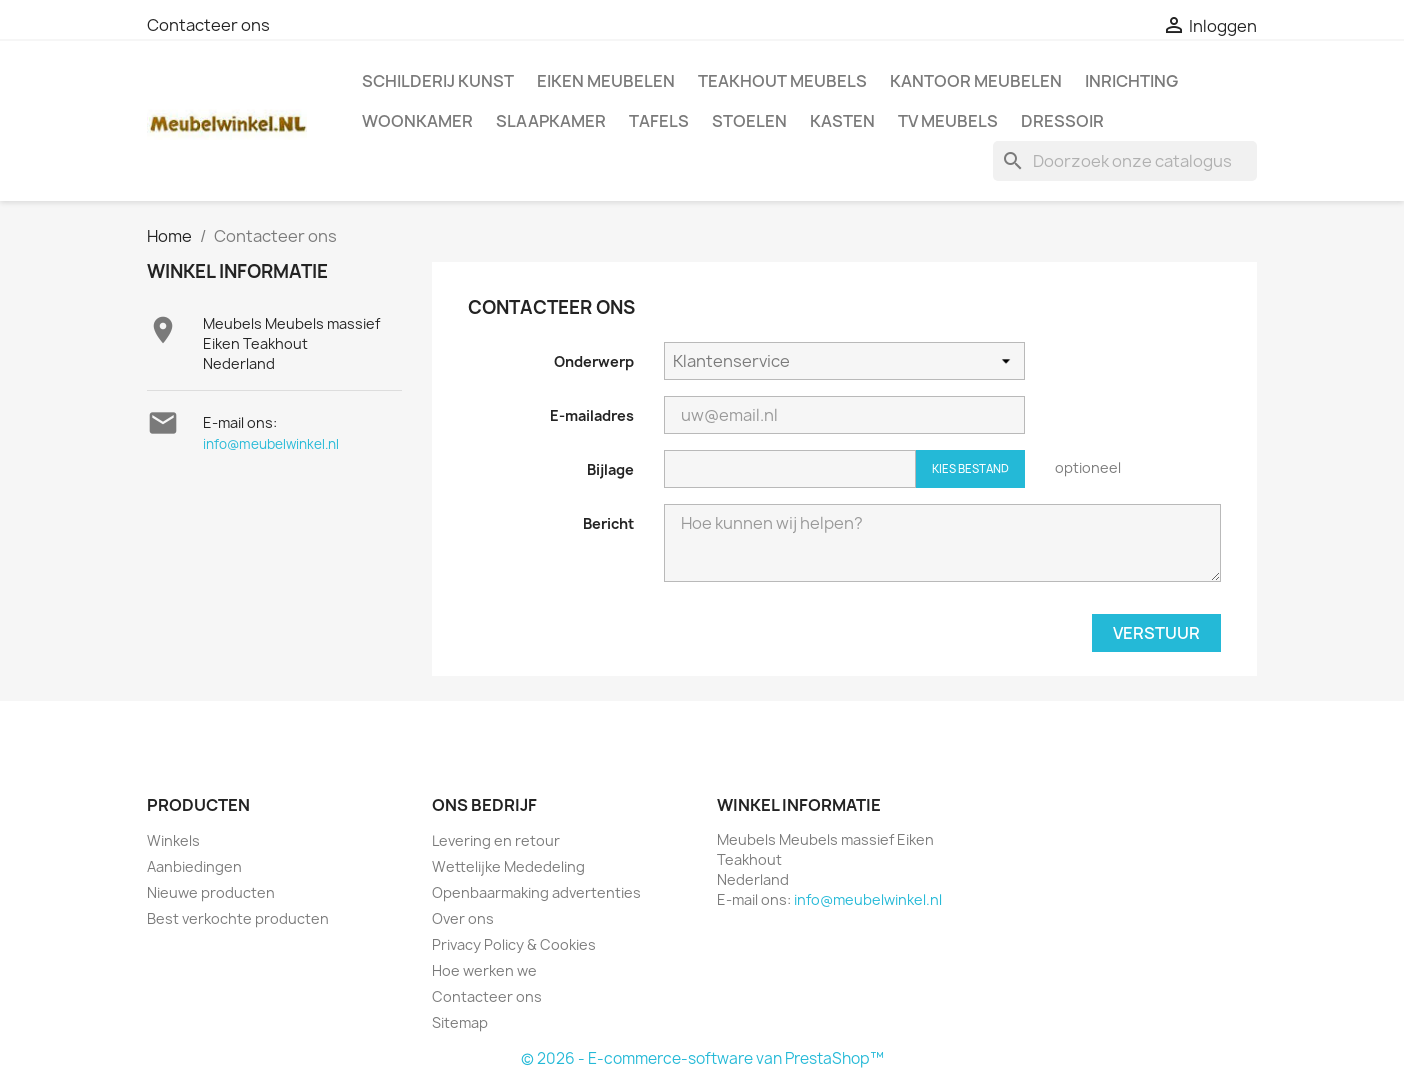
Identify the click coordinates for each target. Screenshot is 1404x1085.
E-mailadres (592, 415)
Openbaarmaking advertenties (536, 892)
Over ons (463, 918)
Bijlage (610, 469)
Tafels (659, 121)
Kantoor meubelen (976, 81)
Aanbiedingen (194, 866)
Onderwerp (594, 361)
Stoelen (749, 121)
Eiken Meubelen (606, 81)
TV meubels (948, 121)
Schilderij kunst (438, 81)
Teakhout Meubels (782, 81)
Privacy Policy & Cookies (514, 944)
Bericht (608, 523)
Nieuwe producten (211, 892)
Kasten (842, 121)
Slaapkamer (551, 121)
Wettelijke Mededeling (508, 866)
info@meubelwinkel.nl (271, 444)
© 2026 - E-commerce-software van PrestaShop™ (702, 1058)
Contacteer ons (208, 25)
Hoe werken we (484, 970)
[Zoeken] (1125, 161)
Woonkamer (417, 121)
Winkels (173, 840)
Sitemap (460, 1022)
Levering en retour (496, 840)
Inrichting (1131, 81)
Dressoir (1062, 121)
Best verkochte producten (238, 918)
